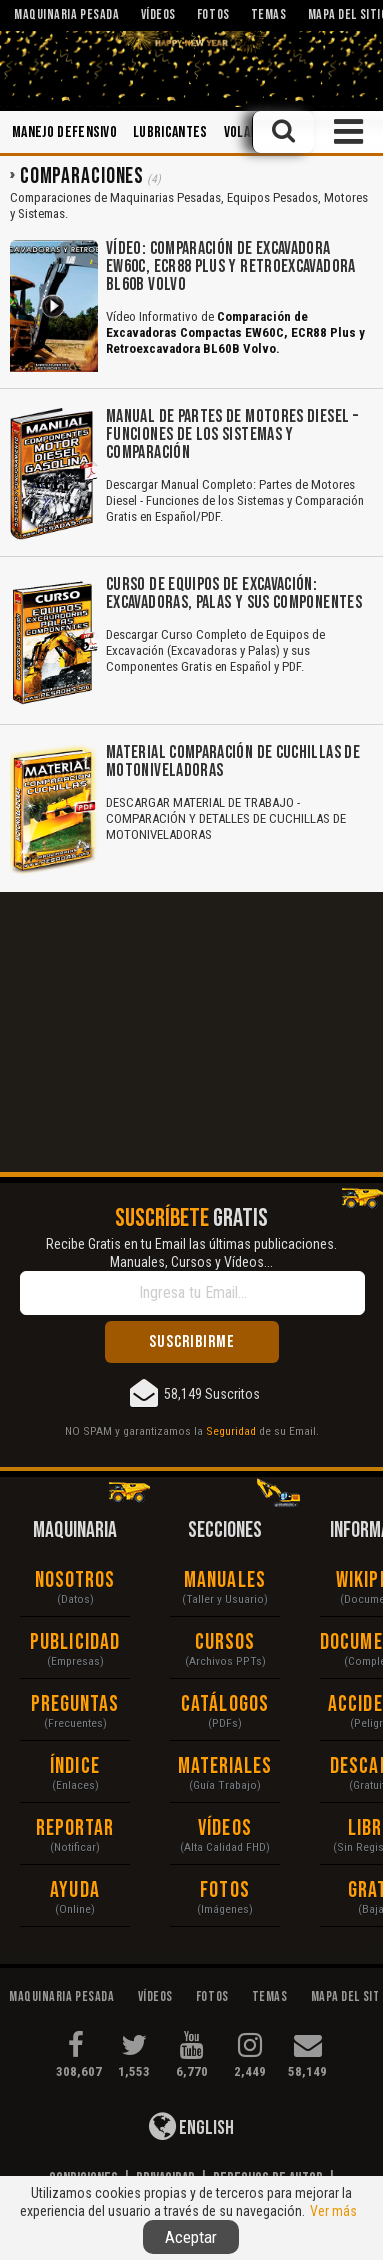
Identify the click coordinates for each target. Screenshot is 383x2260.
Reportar (75, 1828)
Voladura (251, 132)
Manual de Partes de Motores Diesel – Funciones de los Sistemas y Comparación (232, 434)
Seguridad (231, 1431)
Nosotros (75, 1580)
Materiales (225, 1766)
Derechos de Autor (268, 2179)
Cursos (225, 1642)
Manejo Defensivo (64, 132)
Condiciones (83, 2179)
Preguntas (75, 1704)
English (191, 2126)
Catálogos (225, 1704)
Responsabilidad (192, 2197)
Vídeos (225, 1828)
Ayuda (75, 1890)
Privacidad (165, 2179)
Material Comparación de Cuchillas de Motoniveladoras (233, 761)
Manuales (225, 1580)
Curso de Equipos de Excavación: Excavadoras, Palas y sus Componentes (234, 593)
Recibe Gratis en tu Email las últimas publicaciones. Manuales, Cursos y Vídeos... (191, 1253)
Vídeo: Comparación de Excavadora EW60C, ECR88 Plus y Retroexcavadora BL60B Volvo (231, 266)
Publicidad (75, 1642)
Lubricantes (170, 132)
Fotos (225, 1890)
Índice (75, 1766)
